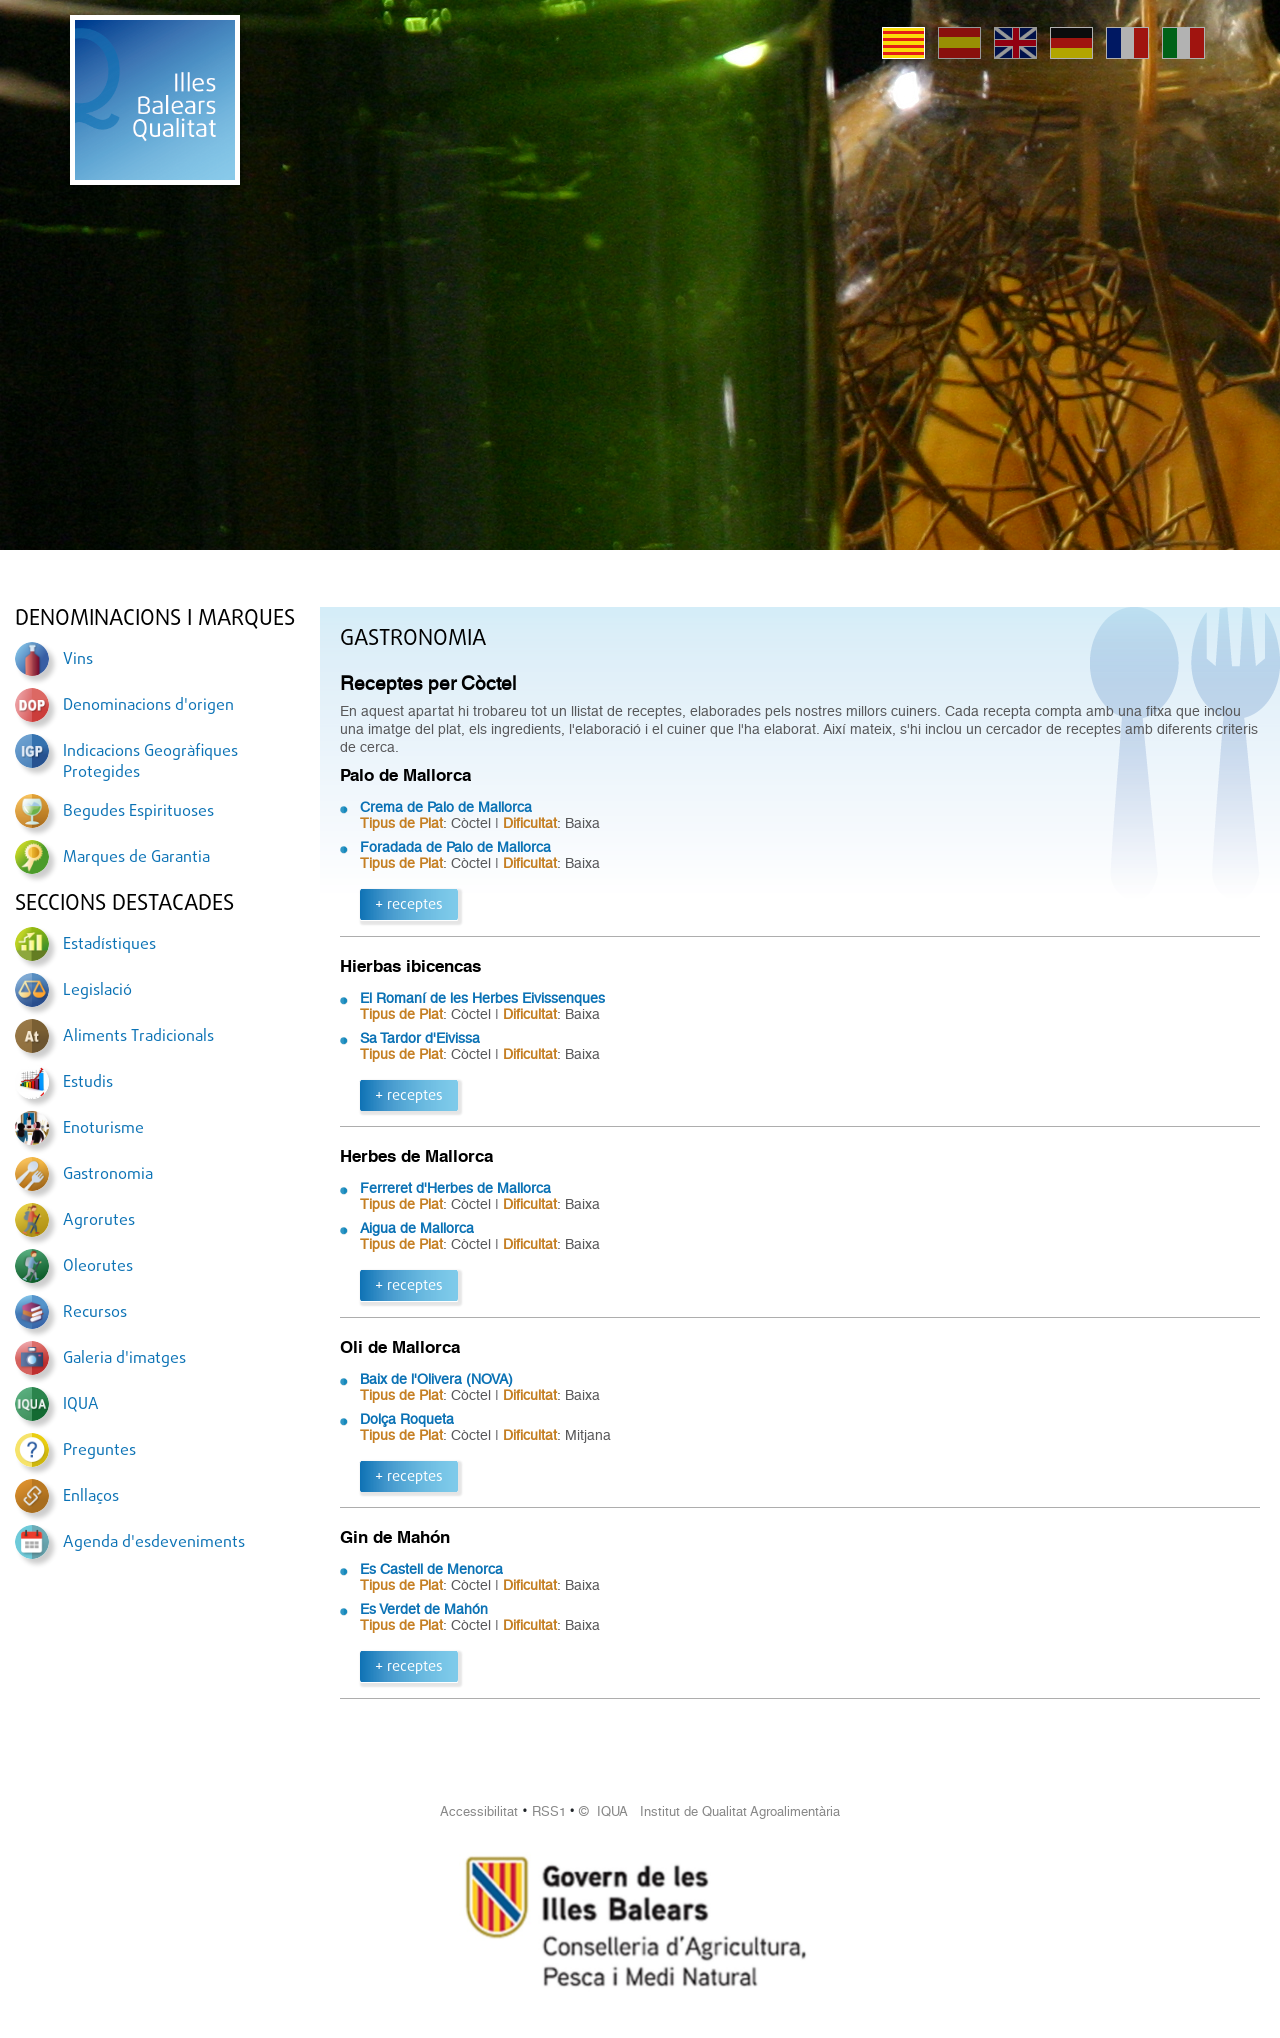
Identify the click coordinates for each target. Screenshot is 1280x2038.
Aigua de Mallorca (417, 1228)
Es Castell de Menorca (431, 1569)
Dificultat (530, 823)
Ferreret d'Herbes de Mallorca (455, 1188)
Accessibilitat (479, 1811)
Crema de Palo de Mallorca (446, 807)
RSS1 (549, 1811)
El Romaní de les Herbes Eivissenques (482, 998)
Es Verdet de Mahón (424, 1609)
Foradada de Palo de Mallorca (455, 847)
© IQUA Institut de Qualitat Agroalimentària (709, 1811)
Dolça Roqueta (407, 1419)
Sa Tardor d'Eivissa (420, 1038)
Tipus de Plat (401, 823)
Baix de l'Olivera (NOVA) (436, 1379)
